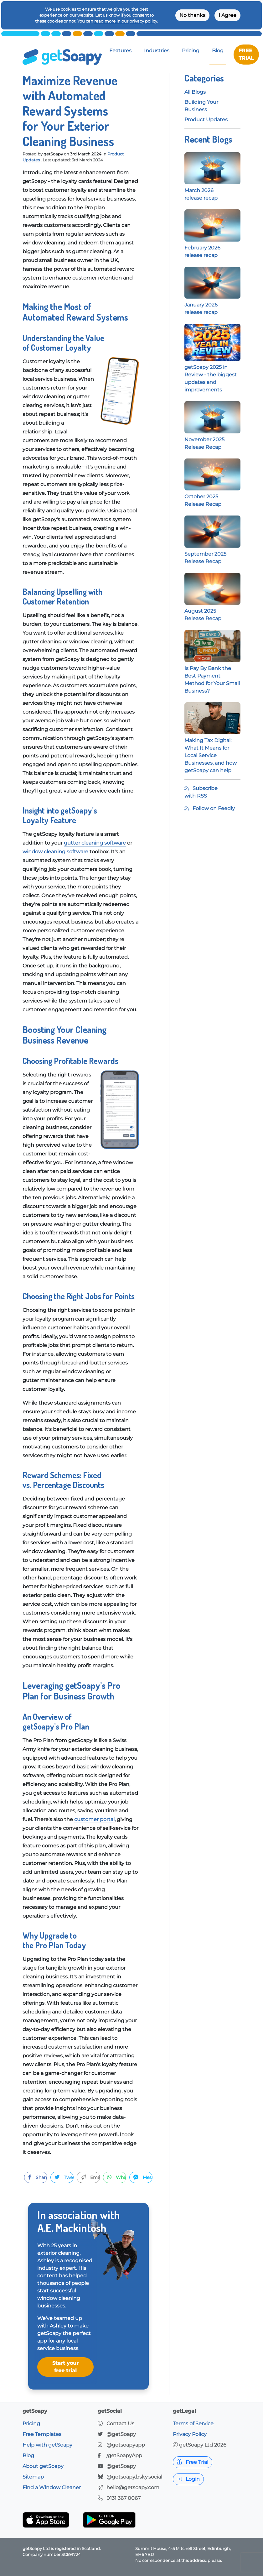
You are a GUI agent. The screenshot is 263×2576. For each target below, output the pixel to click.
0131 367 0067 (123, 2498)
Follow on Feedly (209, 808)
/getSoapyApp (124, 2455)
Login (188, 2479)
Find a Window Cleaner (52, 2487)
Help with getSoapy (47, 2445)
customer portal (94, 1819)
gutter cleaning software (95, 843)
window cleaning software (55, 852)
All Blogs (195, 92)
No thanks (192, 15)
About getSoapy (43, 2466)
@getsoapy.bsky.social (134, 2477)
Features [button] (120, 51)
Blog (218, 51)
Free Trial (192, 2462)
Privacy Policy (190, 2434)
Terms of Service (193, 2424)
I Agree (227, 15)
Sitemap (33, 2477)
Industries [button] (156, 51)
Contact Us (120, 2424)
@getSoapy (121, 2434)
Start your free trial (65, 2367)
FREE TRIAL (246, 54)
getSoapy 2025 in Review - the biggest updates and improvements (212, 366)
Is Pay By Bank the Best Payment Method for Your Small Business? (212, 668)
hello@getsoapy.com (132, 2487)
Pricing (190, 51)
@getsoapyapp (125, 2445)
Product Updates (206, 120)
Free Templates (42, 2434)
